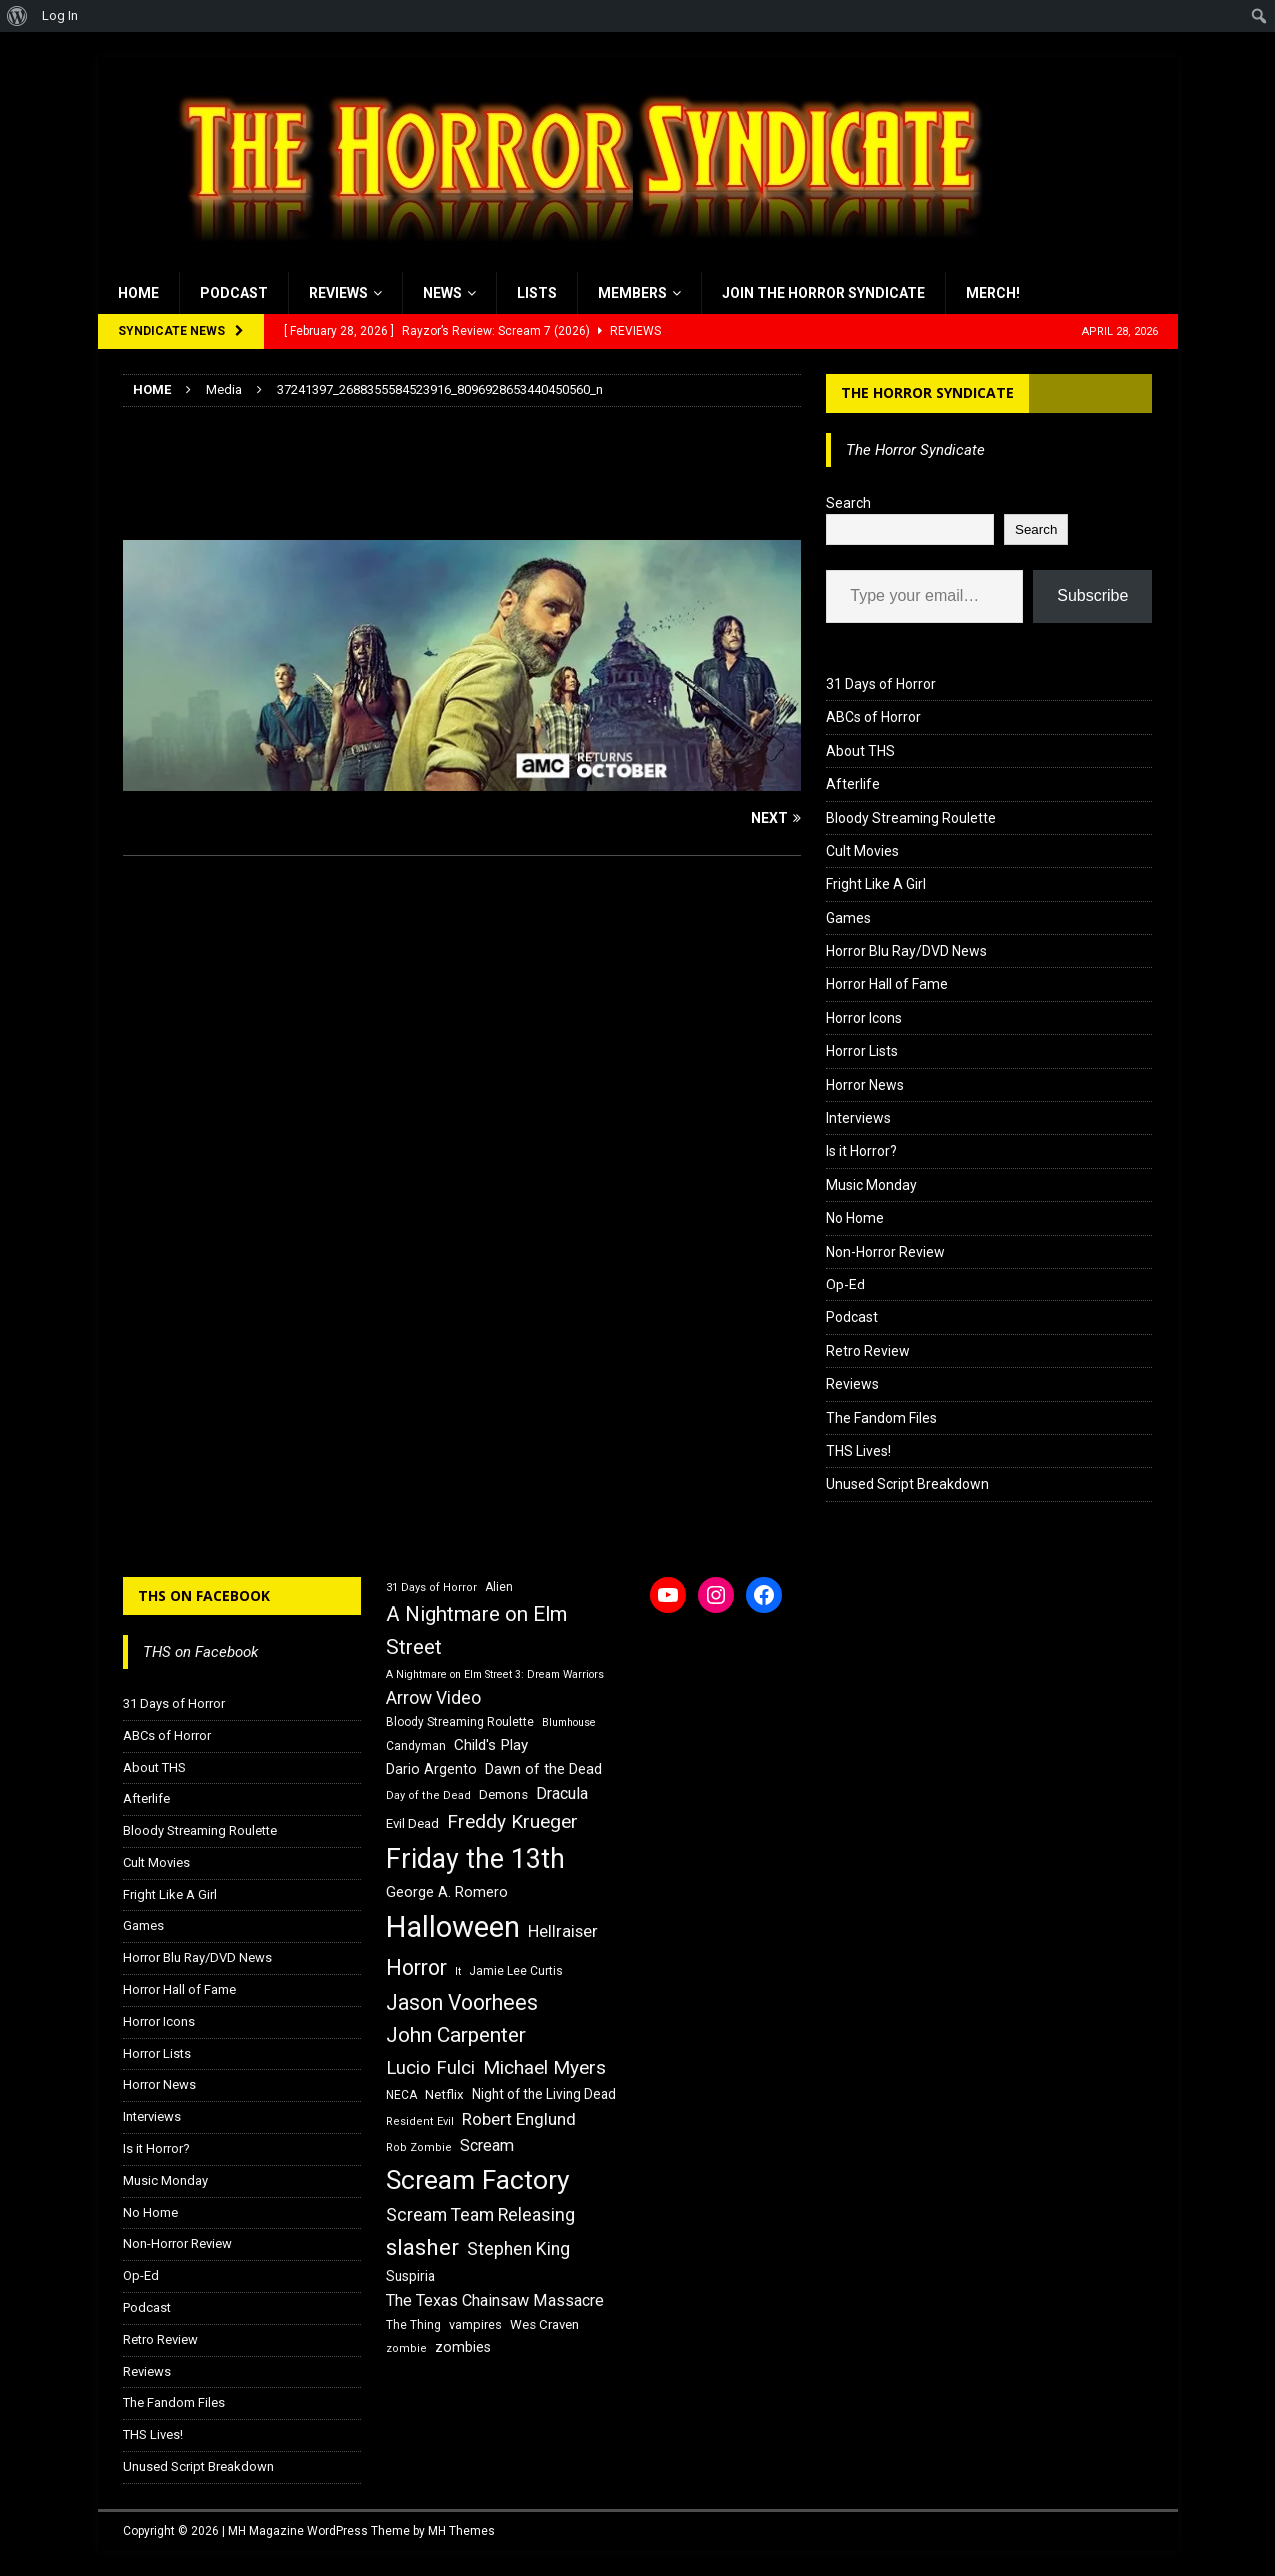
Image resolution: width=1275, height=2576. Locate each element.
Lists (537, 293)
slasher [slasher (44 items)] (422, 2247)
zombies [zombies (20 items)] (463, 2347)
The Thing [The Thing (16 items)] (413, 2325)
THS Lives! (858, 1451)
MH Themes (461, 2531)
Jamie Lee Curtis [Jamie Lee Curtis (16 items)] (516, 1971)
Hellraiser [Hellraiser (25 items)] (563, 1931)
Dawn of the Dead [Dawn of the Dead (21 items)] (543, 1769)
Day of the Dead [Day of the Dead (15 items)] (428, 1795)
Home (138, 293)
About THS (860, 751)
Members (632, 293)
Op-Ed (845, 1284)
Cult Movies (862, 851)
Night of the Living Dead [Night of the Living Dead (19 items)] (544, 2094)
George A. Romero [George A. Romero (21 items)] (447, 1892)
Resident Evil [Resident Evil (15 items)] (420, 2121)
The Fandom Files (881, 1418)
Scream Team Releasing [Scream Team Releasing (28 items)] (480, 2214)
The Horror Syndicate (927, 392)
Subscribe (1092, 595)
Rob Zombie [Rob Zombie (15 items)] (419, 2147)
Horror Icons (864, 1018)
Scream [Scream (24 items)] (487, 2145)
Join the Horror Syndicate (823, 293)
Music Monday (871, 1185)
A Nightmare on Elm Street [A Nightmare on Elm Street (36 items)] (476, 1630)
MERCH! (993, 293)
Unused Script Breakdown (907, 1484)
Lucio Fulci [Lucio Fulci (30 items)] (430, 2068)
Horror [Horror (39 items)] (416, 1967)
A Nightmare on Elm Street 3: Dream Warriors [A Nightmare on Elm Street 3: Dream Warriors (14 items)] (495, 1674)
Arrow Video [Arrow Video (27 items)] (433, 1698)
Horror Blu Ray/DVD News (906, 951)
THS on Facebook (204, 1595)
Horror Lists (862, 1051)
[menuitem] (17, 16)
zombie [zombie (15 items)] (406, 2348)
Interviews (858, 1118)
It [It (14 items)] (458, 1971)
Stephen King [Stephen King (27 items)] (518, 2249)
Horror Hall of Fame (887, 984)
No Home (855, 1218)
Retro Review (868, 1351)
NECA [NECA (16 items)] (401, 2095)
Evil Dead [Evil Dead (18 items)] (412, 1823)
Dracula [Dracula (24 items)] (562, 1793)
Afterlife (853, 784)
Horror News (865, 1085)
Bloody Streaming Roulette (911, 818)
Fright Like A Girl (876, 884)
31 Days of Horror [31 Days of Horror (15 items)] (431, 1587)
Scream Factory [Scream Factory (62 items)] (478, 2179)
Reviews (338, 293)
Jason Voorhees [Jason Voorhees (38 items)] (462, 2002)
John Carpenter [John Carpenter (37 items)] (456, 2035)
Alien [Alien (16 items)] (499, 1587)
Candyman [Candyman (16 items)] (416, 1746)
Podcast (234, 293)
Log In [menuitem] (60, 15)
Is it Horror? (861, 1151)
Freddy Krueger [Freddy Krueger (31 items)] (512, 1821)
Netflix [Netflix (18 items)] (444, 2094)
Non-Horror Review (885, 1252)
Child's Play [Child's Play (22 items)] (491, 1745)
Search (848, 503)
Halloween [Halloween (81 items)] (453, 1927)
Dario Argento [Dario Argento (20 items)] (431, 1769)
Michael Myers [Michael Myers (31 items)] (544, 2067)
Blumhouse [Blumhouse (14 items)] (569, 1722)
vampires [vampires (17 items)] (475, 2324)
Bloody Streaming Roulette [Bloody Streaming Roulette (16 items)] (460, 1722)
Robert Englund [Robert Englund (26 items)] (519, 2119)
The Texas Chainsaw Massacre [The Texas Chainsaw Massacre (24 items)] (495, 2300)
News (442, 293)
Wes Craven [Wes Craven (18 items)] (544, 2324)
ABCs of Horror (873, 717)
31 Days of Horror (881, 684)
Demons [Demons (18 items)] (503, 1794)
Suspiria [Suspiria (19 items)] (410, 2276)
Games (848, 918)
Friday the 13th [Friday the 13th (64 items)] (475, 1859)
